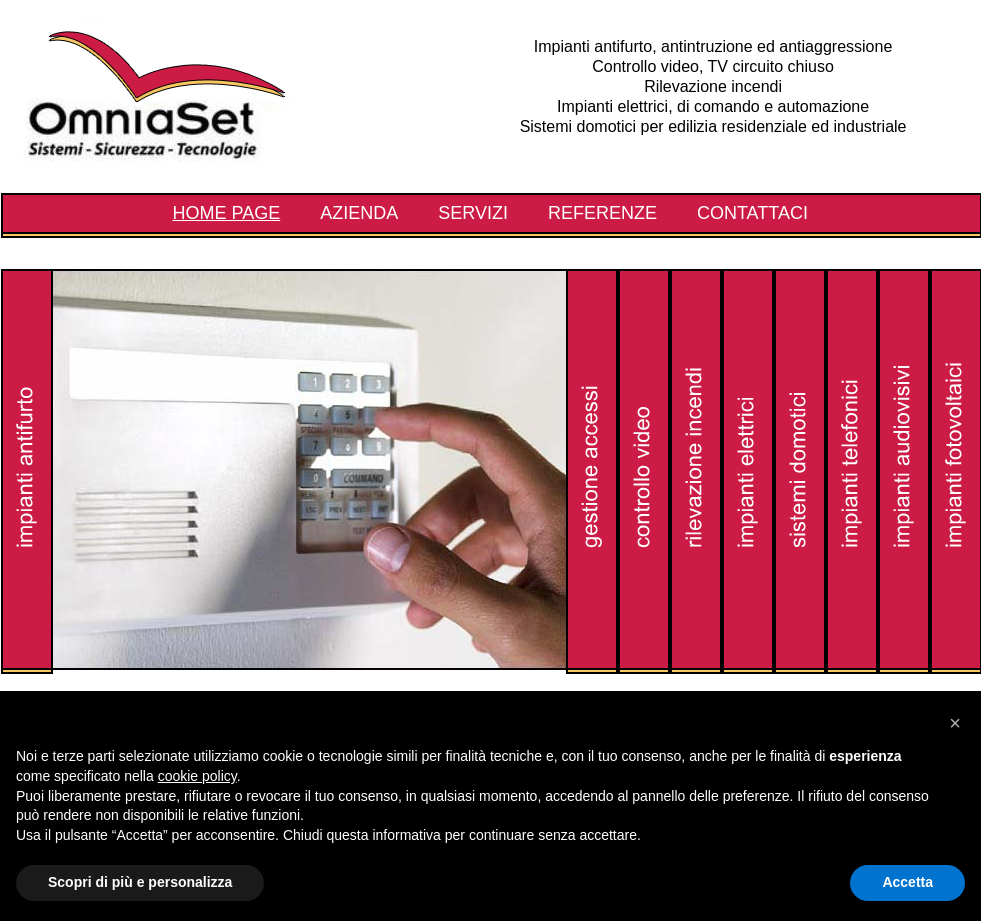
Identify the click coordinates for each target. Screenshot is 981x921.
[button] (955, 723)
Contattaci (752, 213)
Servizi (473, 213)
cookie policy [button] (197, 776)
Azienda (359, 213)
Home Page (227, 213)
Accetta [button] (907, 882)
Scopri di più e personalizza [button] (140, 882)
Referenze (602, 213)
